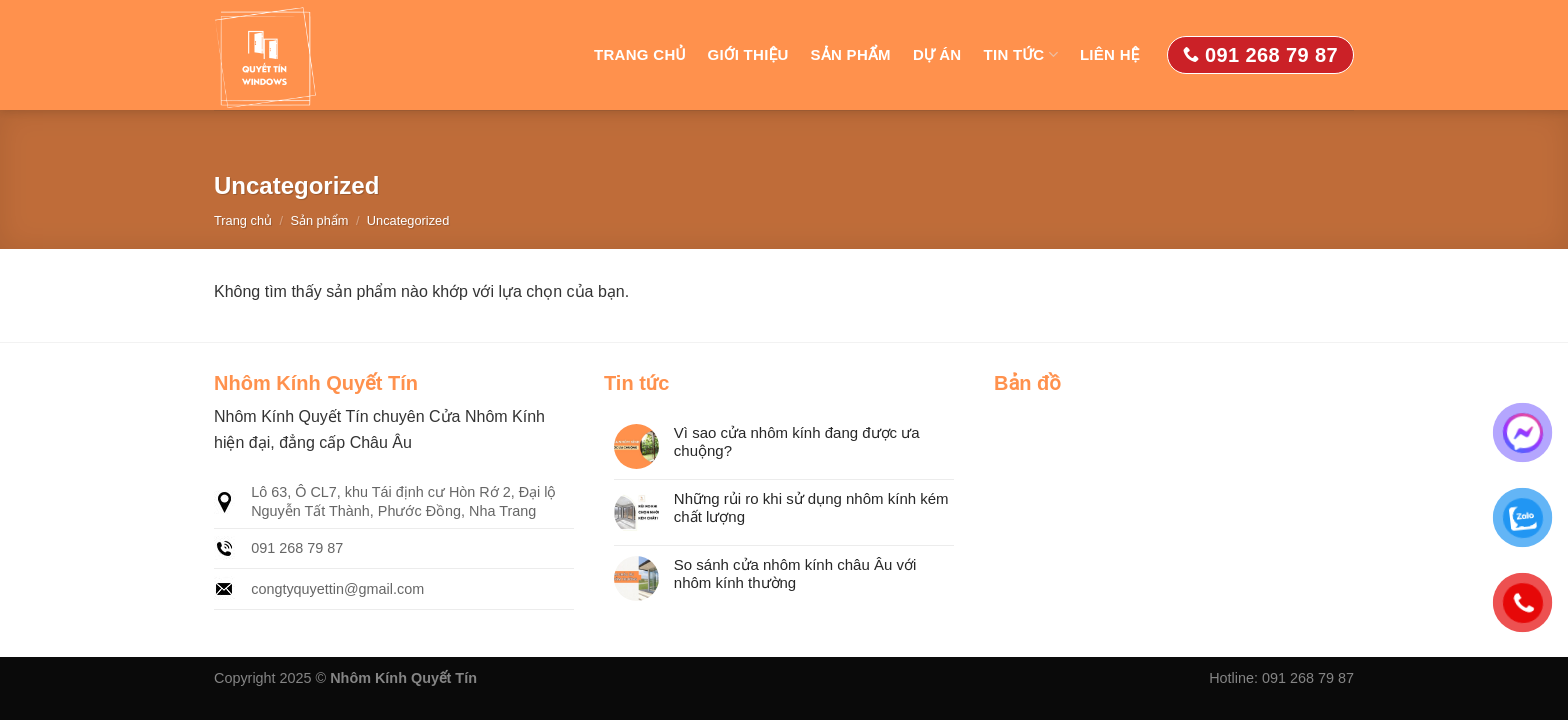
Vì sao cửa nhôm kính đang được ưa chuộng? (797, 441)
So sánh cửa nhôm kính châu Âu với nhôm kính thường (795, 573)
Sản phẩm (851, 54)
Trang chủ (640, 54)
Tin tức (1021, 54)
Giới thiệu (748, 54)
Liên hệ (1110, 54)
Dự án (937, 54)
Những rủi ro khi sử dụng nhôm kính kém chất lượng (811, 507)
